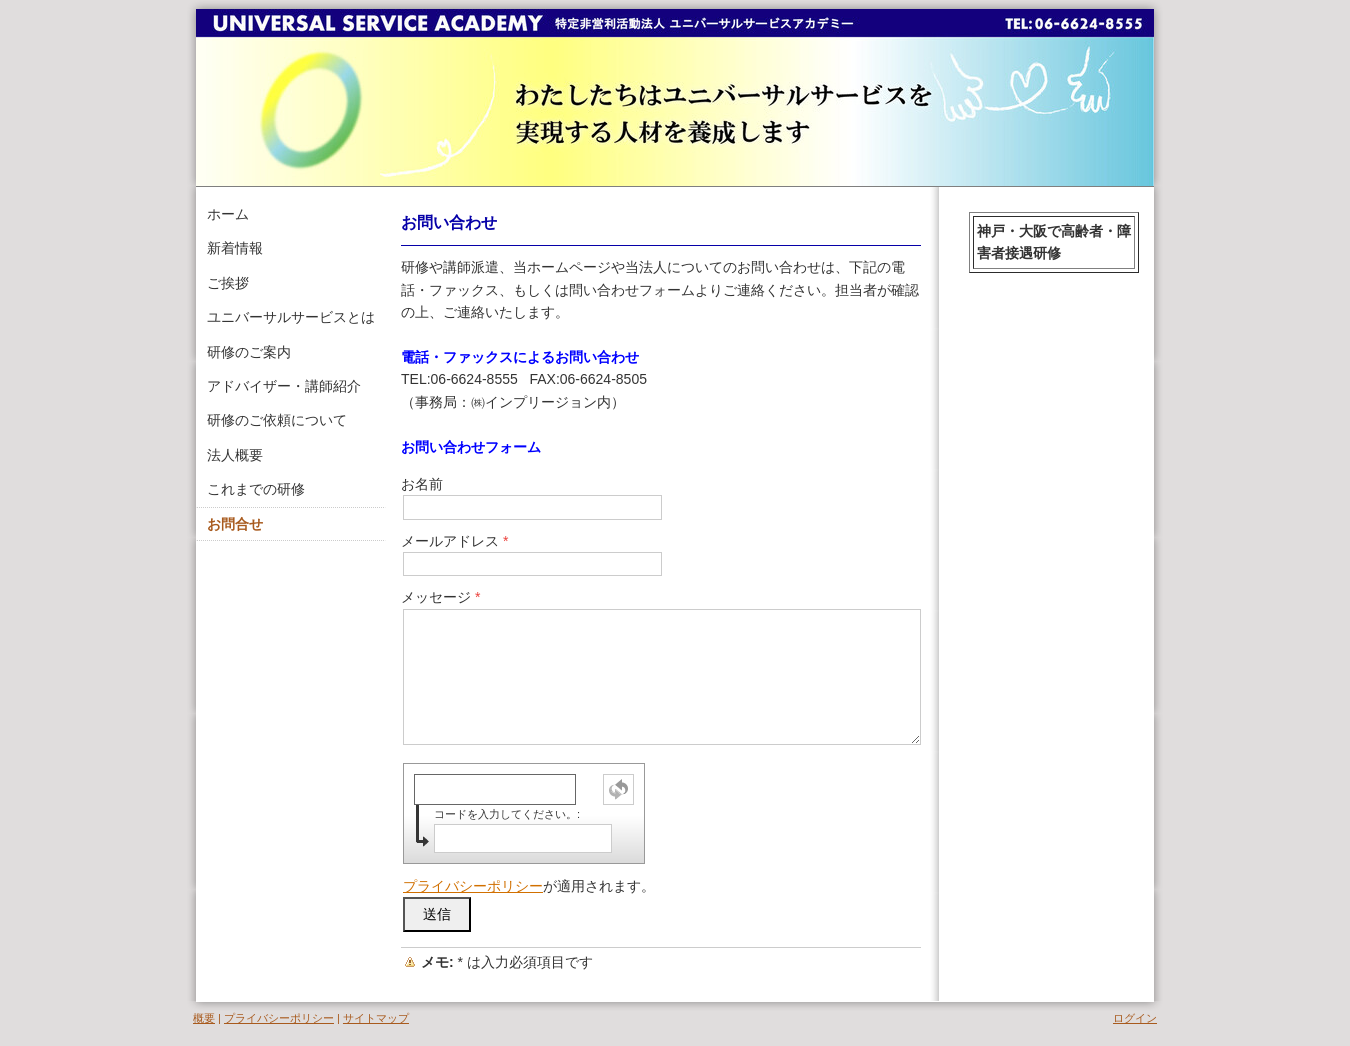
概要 (204, 1018)
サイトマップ (376, 1018)
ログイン (1135, 1018)
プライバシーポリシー (473, 886)
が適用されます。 (529, 886)
